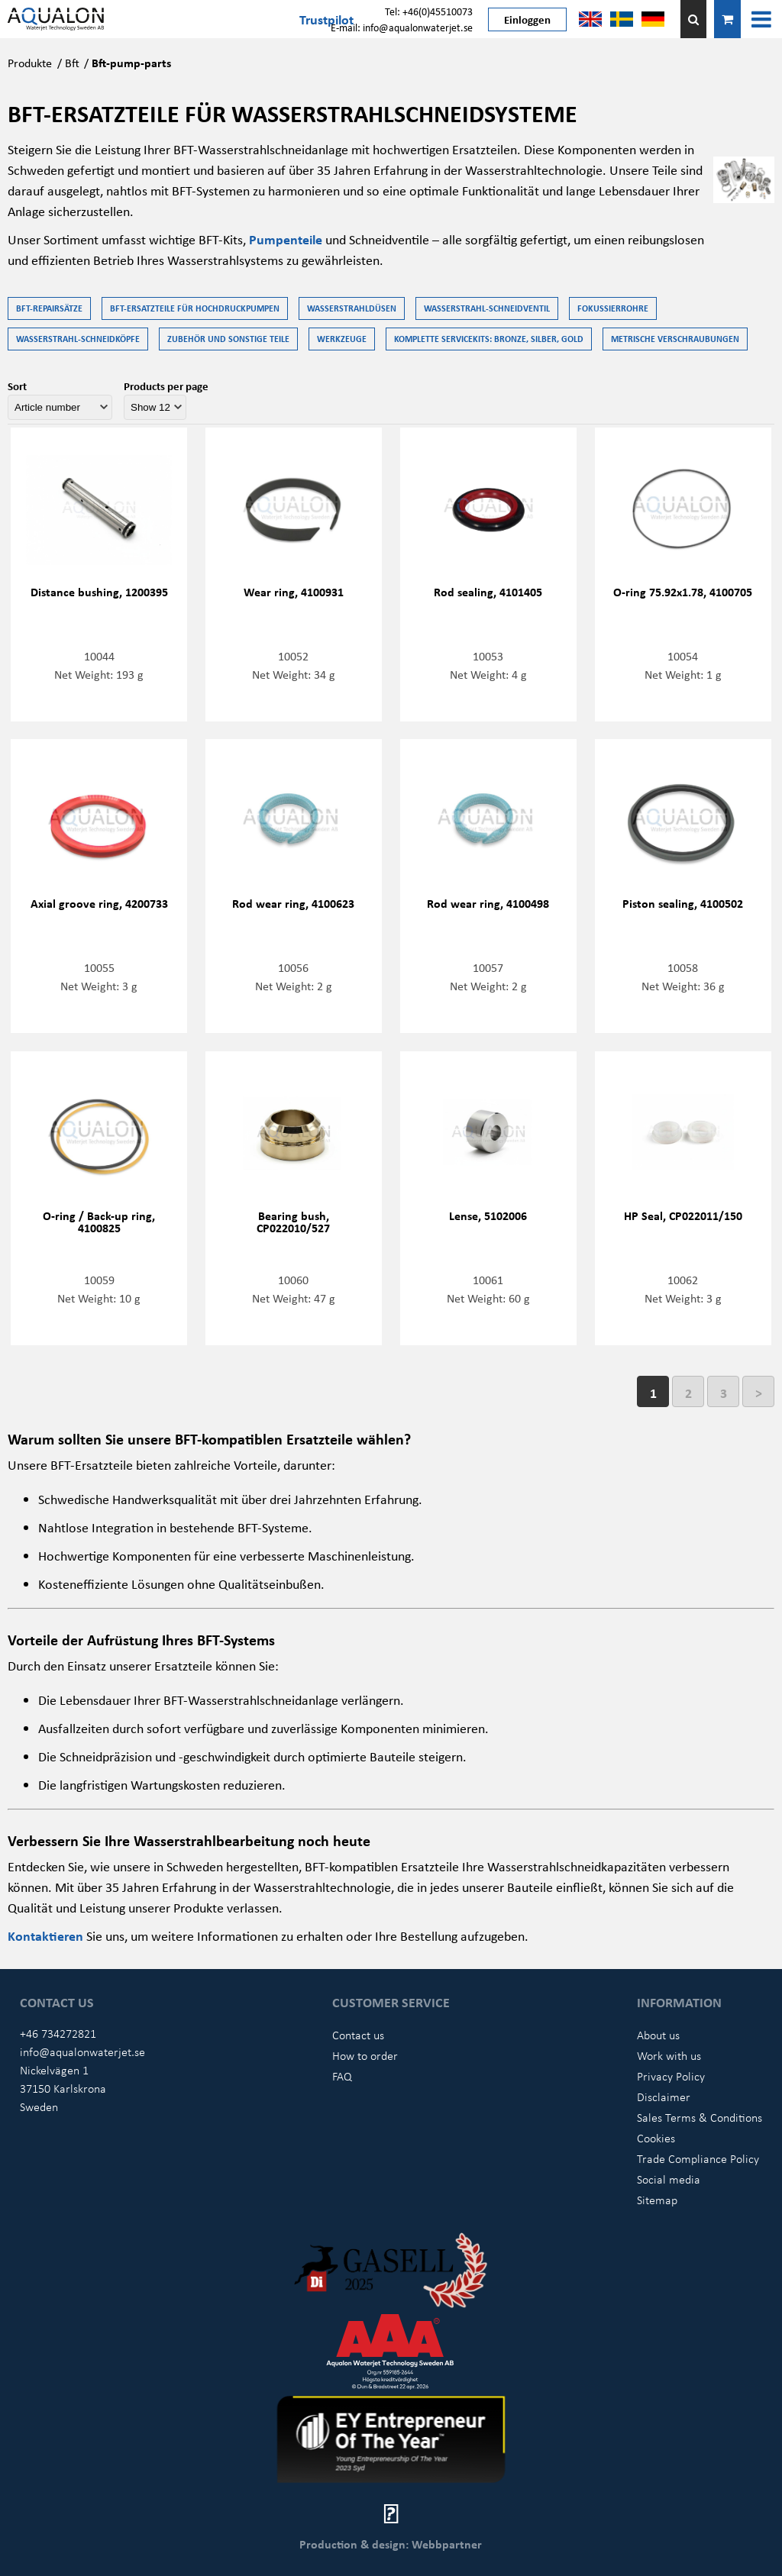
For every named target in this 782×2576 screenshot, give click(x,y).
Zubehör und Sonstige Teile (228, 338)
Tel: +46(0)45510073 (429, 11)
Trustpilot (326, 19)
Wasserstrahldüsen (351, 308)
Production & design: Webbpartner (390, 2544)
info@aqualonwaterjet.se (82, 2051)
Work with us (669, 2055)
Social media (668, 2179)
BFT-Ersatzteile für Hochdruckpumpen (195, 308)
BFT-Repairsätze (49, 308)
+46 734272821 (58, 2033)
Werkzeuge (342, 338)
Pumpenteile (287, 239)
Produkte (30, 62)
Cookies (656, 2137)
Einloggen (527, 19)
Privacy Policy (671, 2076)
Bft (72, 62)
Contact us (358, 2034)
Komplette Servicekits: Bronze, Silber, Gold (488, 338)
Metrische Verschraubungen (675, 338)
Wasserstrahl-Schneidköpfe (78, 338)
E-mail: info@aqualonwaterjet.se (402, 27)
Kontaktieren (47, 1935)
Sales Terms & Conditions (699, 2117)
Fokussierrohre (612, 308)
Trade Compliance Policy (698, 2158)
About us (658, 2034)
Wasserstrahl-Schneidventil (487, 308)
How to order (365, 2055)
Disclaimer (663, 2096)
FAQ (342, 2076)
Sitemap (657, 2199)
